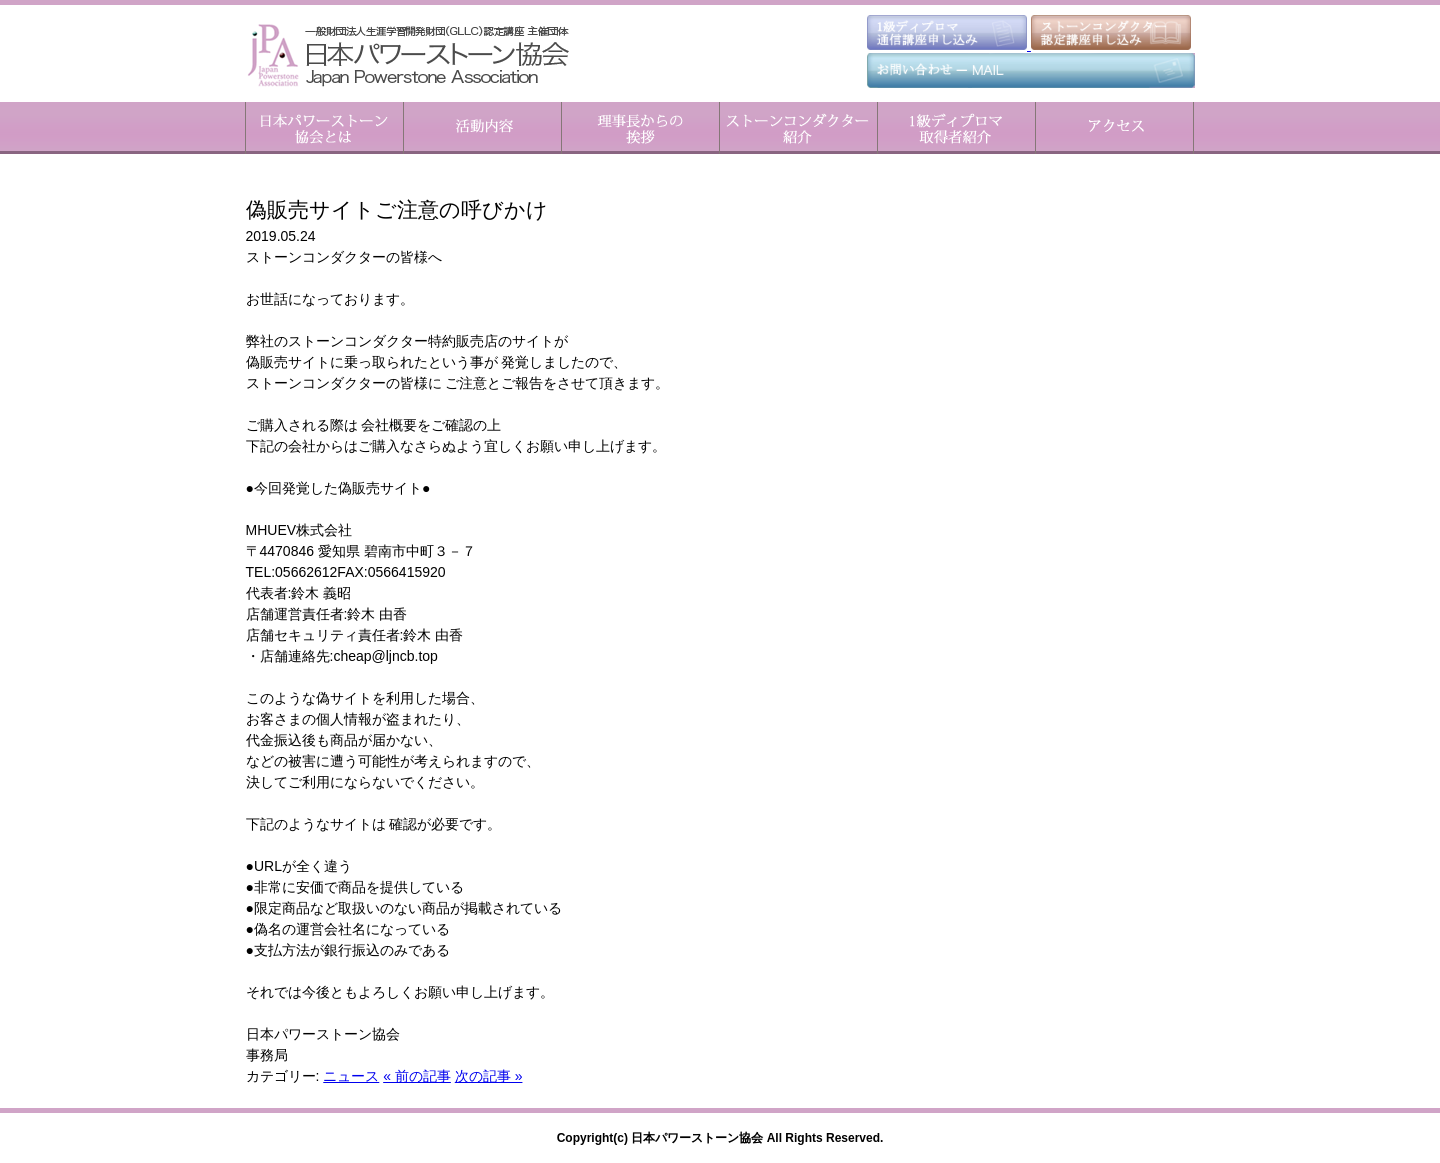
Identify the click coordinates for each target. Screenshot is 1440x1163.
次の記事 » (489, 1076)
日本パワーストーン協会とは (324, 128)
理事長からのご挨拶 (640, 128)
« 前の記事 (417, 1076)
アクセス (1114, 128)
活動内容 (482, 128)
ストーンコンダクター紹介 (798, 128)
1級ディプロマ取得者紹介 (956, 128)
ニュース (351, 1076)
